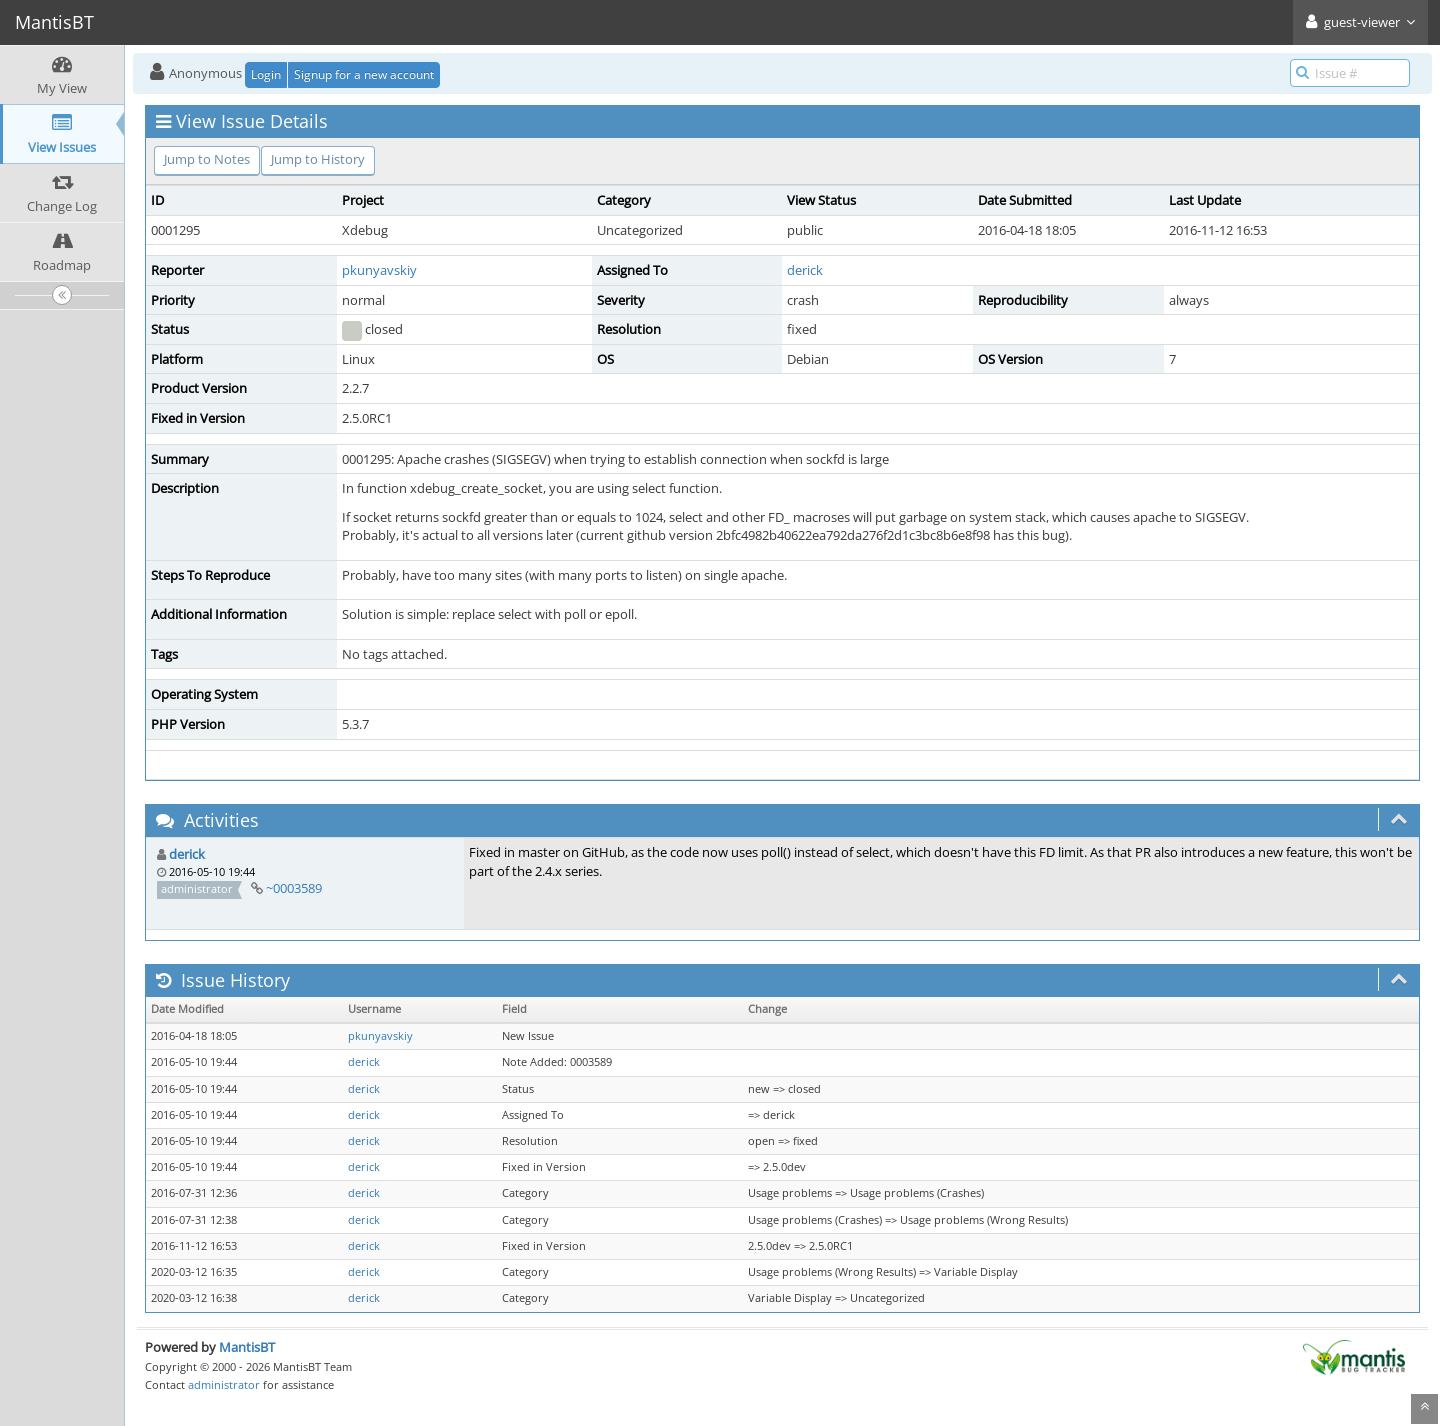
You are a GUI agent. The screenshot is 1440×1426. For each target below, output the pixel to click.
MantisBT (247, 1347)
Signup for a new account (364, 74)
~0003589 (294, 888)
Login (266, 74)
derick (805, 270)
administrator (224, 1384)
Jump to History (318, 159)
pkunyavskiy (379, 270)
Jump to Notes (207, 159)
